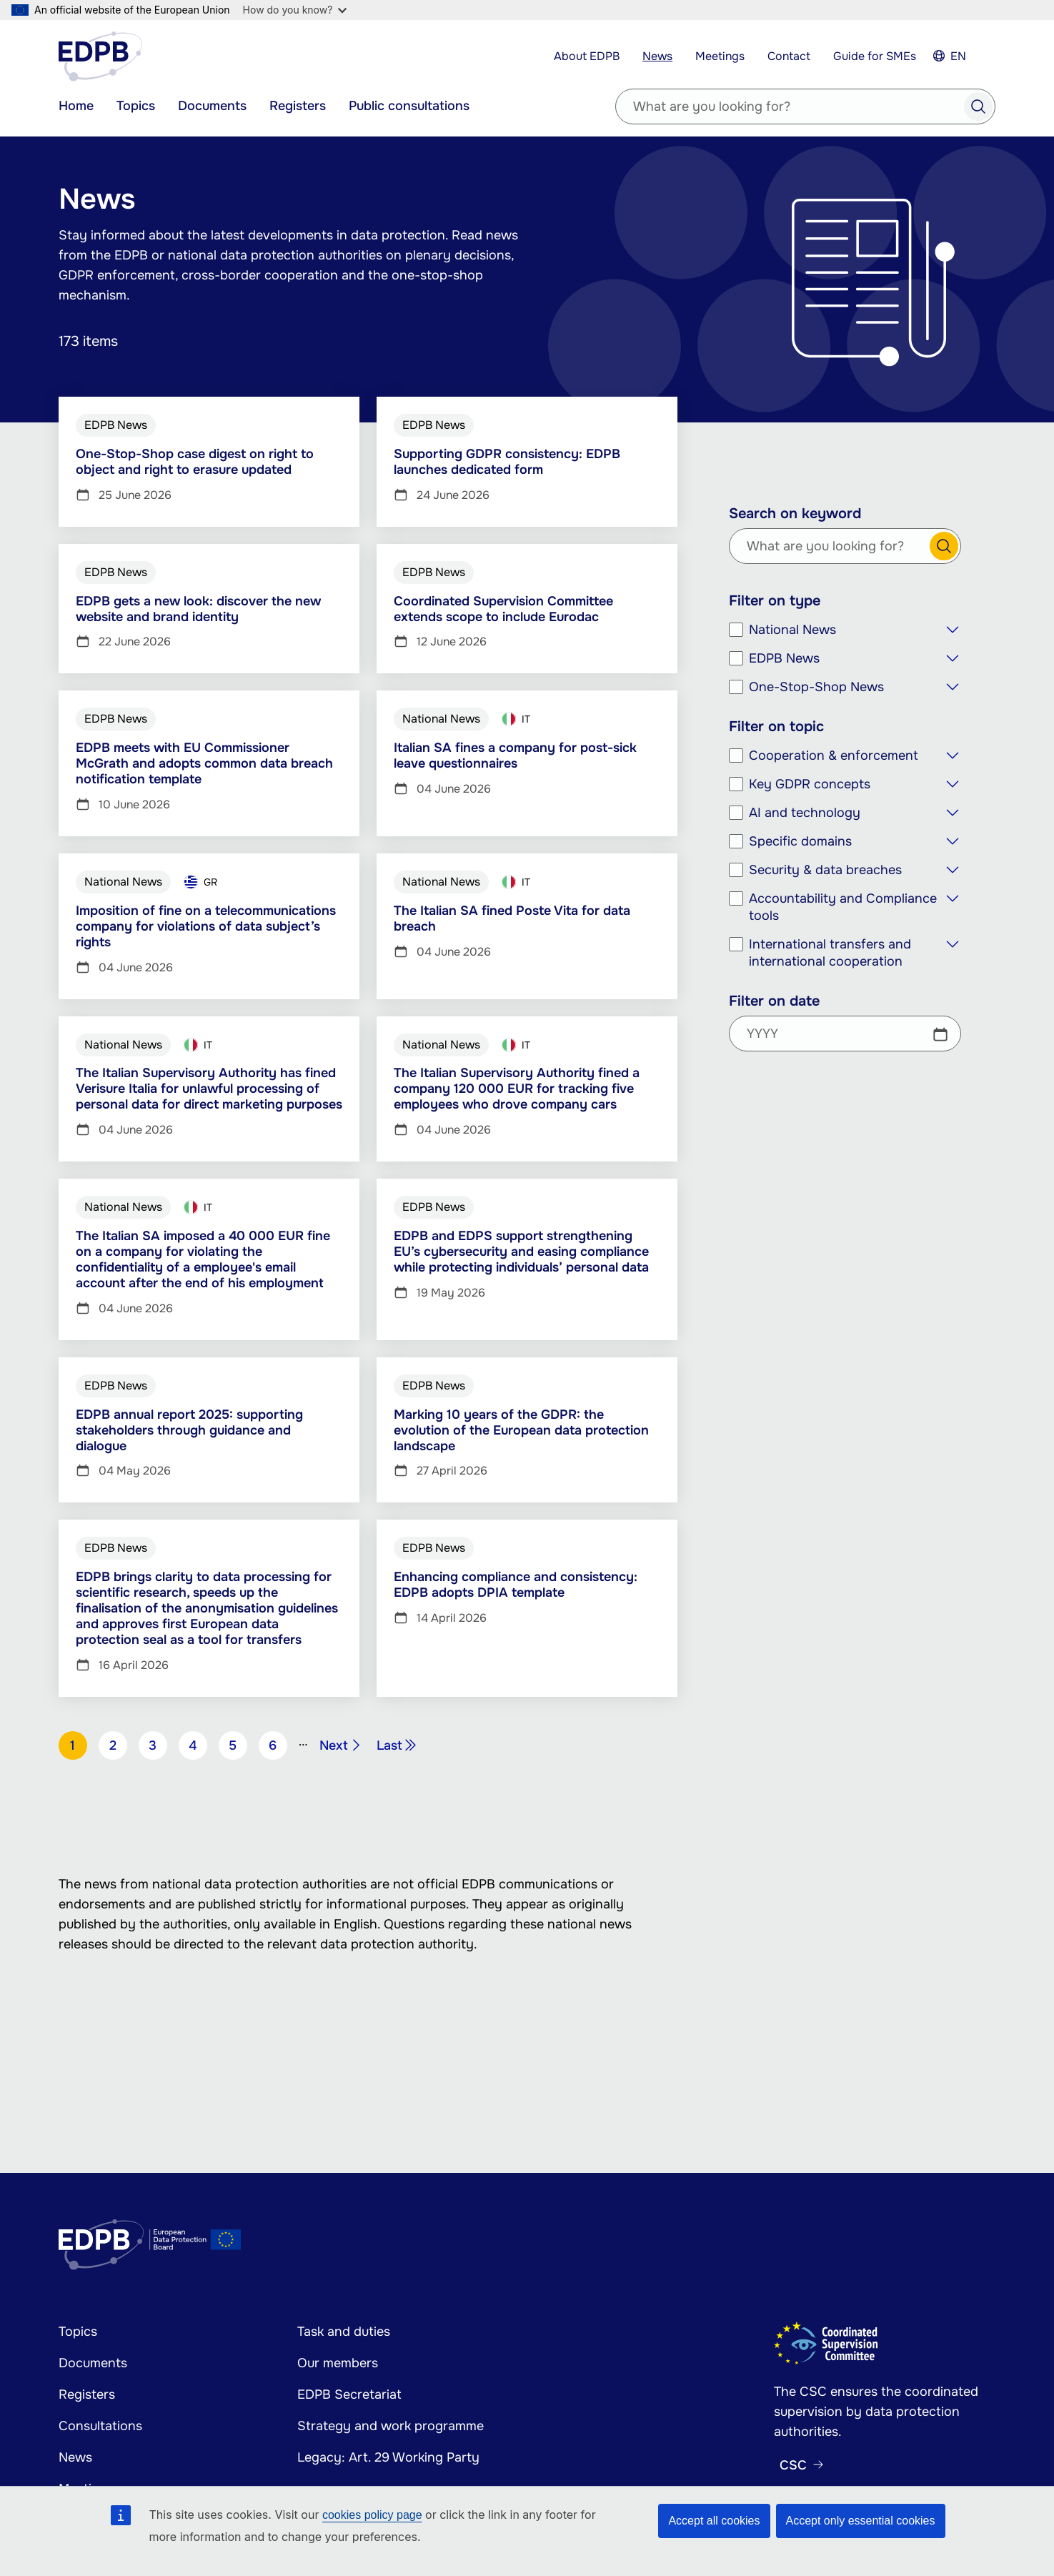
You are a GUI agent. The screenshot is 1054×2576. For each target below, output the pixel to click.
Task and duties (343, 2331)
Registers (297, 106)
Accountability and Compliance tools (843, 907)
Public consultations (409, 106)
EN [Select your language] (958, 56)
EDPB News (784, 658)
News (657, 56)
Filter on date (774, 1001)
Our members (337, 2363)
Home (76, 106)
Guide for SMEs (874, 56)
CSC (793, 2465)
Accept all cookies (714, 2521)
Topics (135, 106)
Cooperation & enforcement (833, 755)
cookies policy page (372, 2515)
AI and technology (804, 813)
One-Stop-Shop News (816, 687)
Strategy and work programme (390, 2426)
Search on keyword (795, 513)
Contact (788, 56)
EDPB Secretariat (349, 2394)
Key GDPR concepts (809, 784)
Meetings (720, 56)
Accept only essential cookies (860, 2521)
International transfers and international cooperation (830, 952)
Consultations (100, 2426)
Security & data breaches (825, 870)
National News (792, 630)
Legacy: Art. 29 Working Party (388, 2457)
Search (978, 106)
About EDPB (587, 56)
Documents (212, 106)
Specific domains (800, 841)
